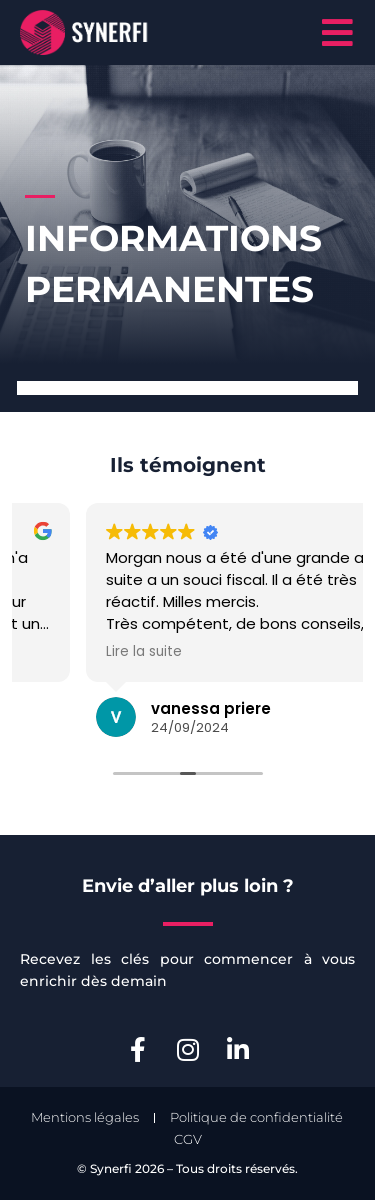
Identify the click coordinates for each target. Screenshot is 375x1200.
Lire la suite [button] (233, 652)
